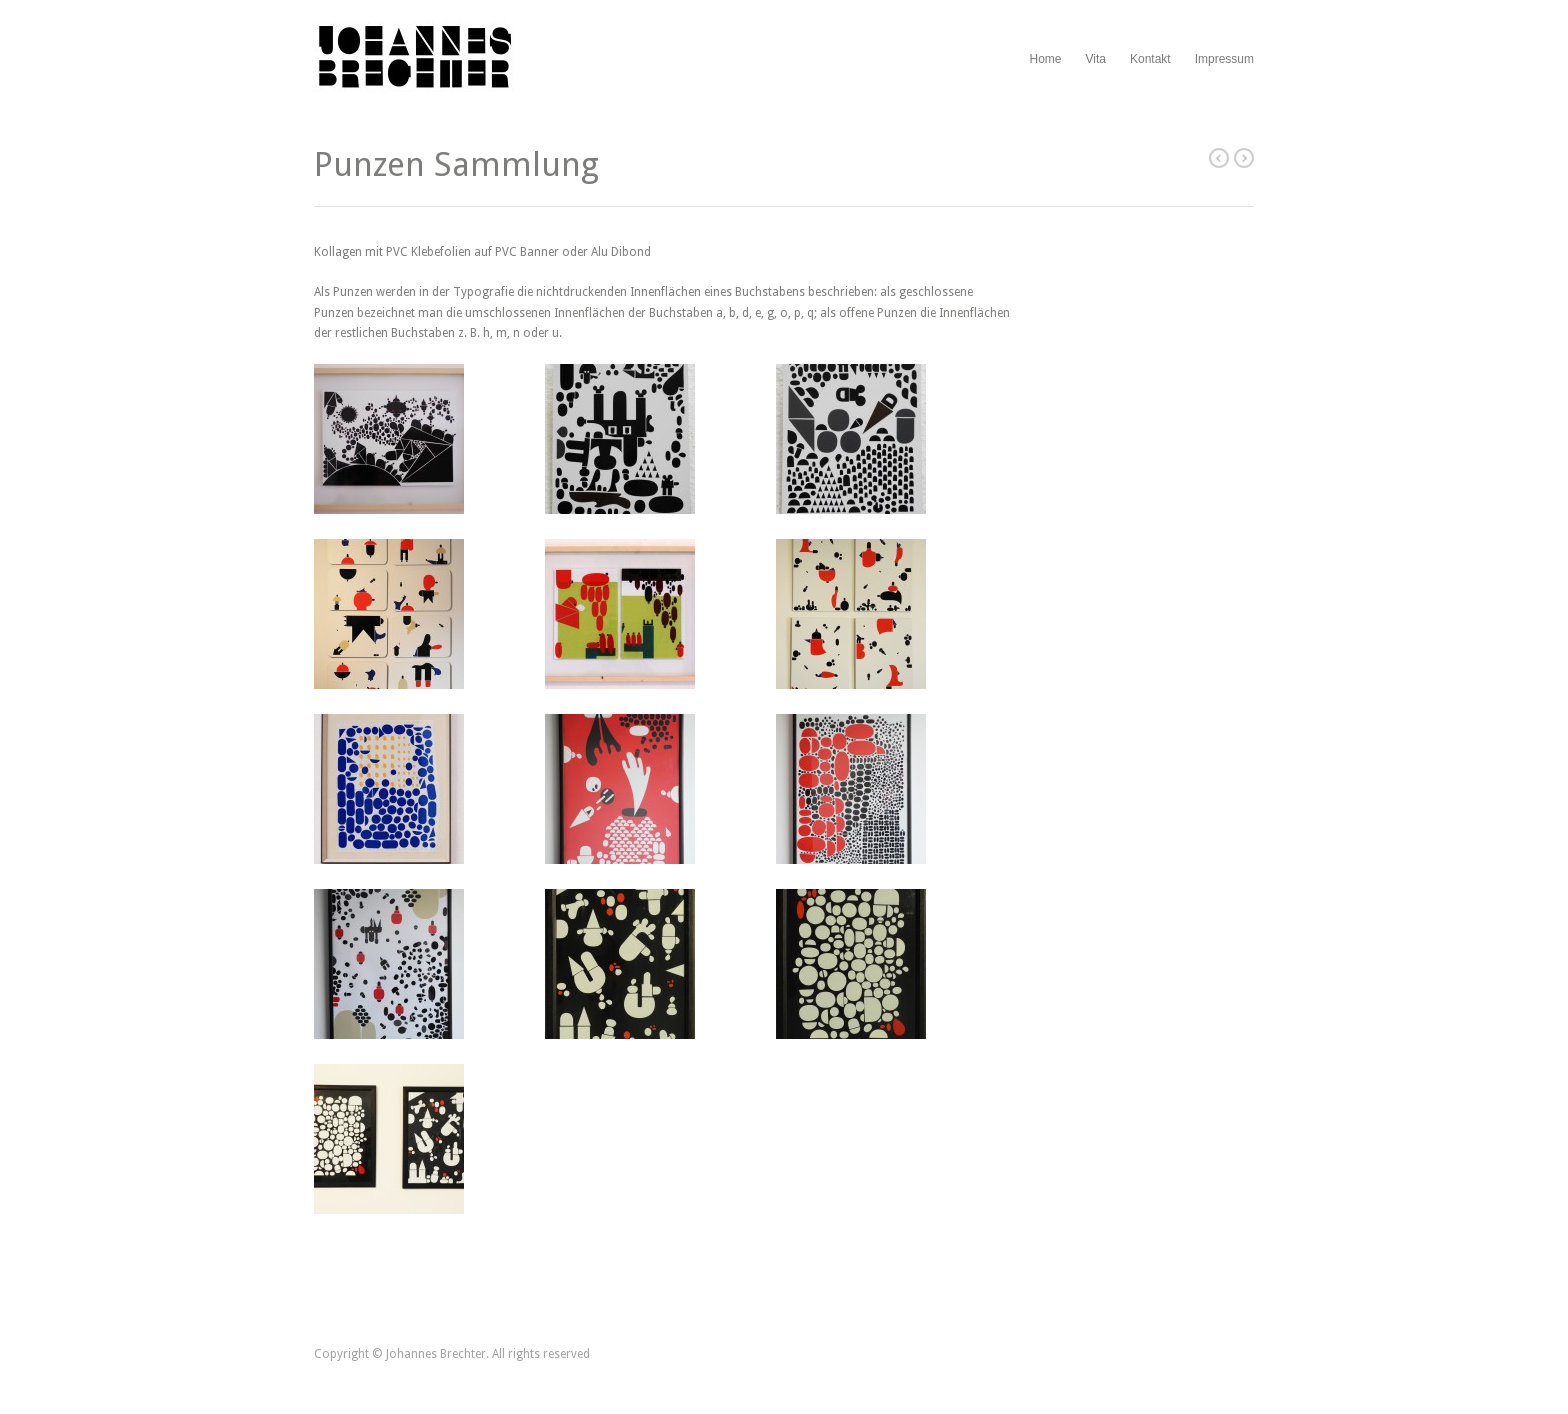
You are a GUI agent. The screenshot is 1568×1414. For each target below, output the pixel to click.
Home (1045, 59)
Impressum (1224, 59)
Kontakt (1150, 59)
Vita (1095, 59)
